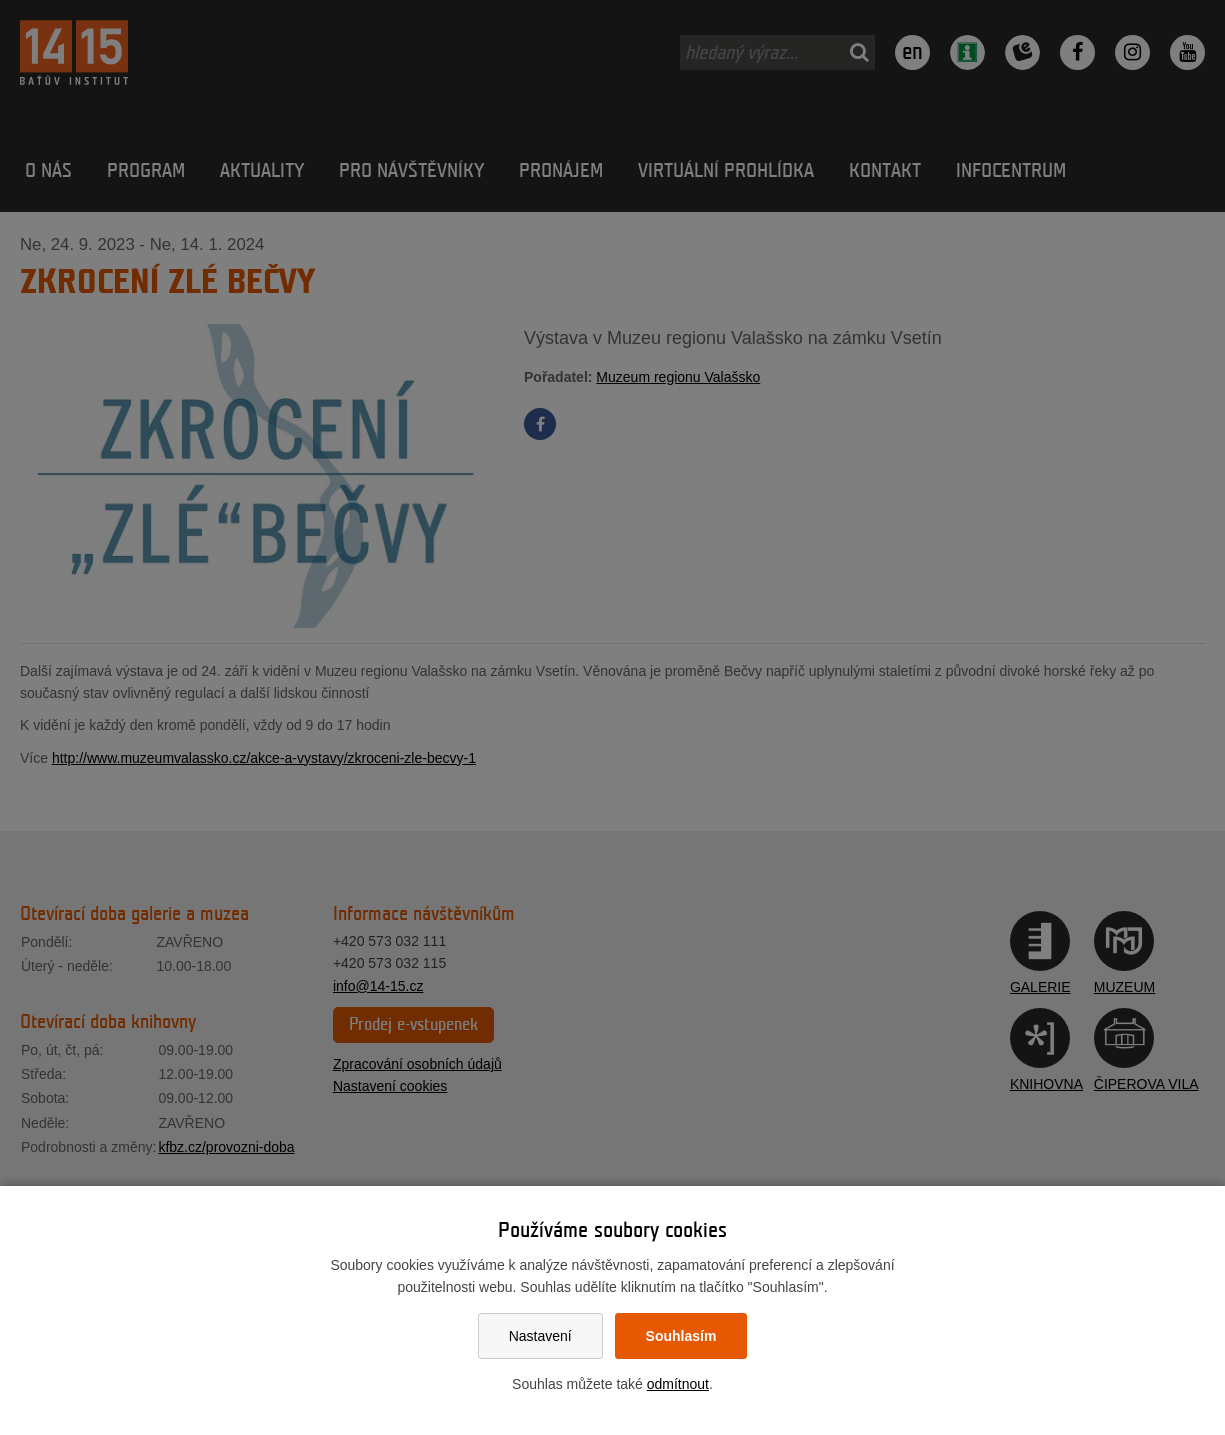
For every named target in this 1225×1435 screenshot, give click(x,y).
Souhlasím (681, 1336)
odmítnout (678, 1384)
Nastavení (540, 1336)
